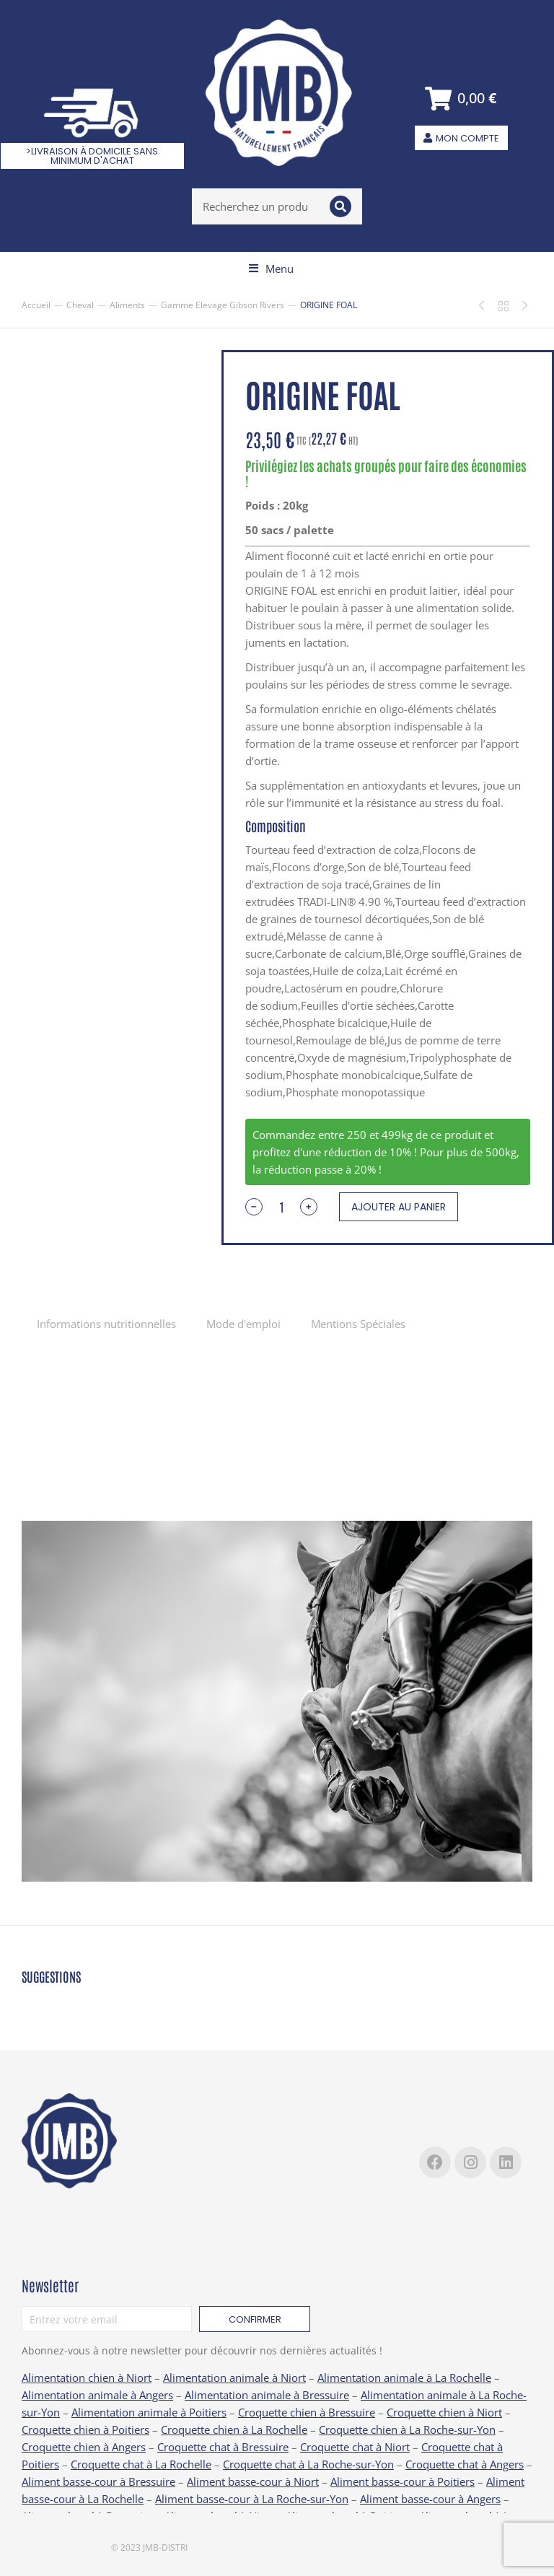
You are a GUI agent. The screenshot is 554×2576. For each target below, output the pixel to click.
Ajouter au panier (398, 1207)
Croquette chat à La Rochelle (141, 2464)
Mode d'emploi (243, 1324)
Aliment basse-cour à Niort (253, 2481)
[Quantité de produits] (281, 1206)
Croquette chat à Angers (464, 2464)
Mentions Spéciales (358, 1324)
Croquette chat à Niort (355, 2447)
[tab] (106, 1323)
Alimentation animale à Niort (234, 2377)
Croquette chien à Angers (84, 2447)
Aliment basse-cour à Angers (430, 2499)
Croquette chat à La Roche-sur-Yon (308, 2464)
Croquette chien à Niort (444, 2412)
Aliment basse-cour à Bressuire (98, 2481)
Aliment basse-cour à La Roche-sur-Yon (251, 2499)
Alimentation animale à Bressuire (267, 2395)
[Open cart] (461, 98)
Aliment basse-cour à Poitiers (402, 2481)
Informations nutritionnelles (106, 1324)
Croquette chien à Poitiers (85, 2429)
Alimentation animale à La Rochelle (404, 2377)
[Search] (340, 206)
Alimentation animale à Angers (97, 2395)
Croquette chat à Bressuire (223, 2447)
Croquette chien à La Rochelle (234, 2429)
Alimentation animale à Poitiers (149, 2412)
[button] (271, 268)
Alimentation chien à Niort (86, 2377)
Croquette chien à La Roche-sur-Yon (407, 2429)
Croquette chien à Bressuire (306, 2412)
